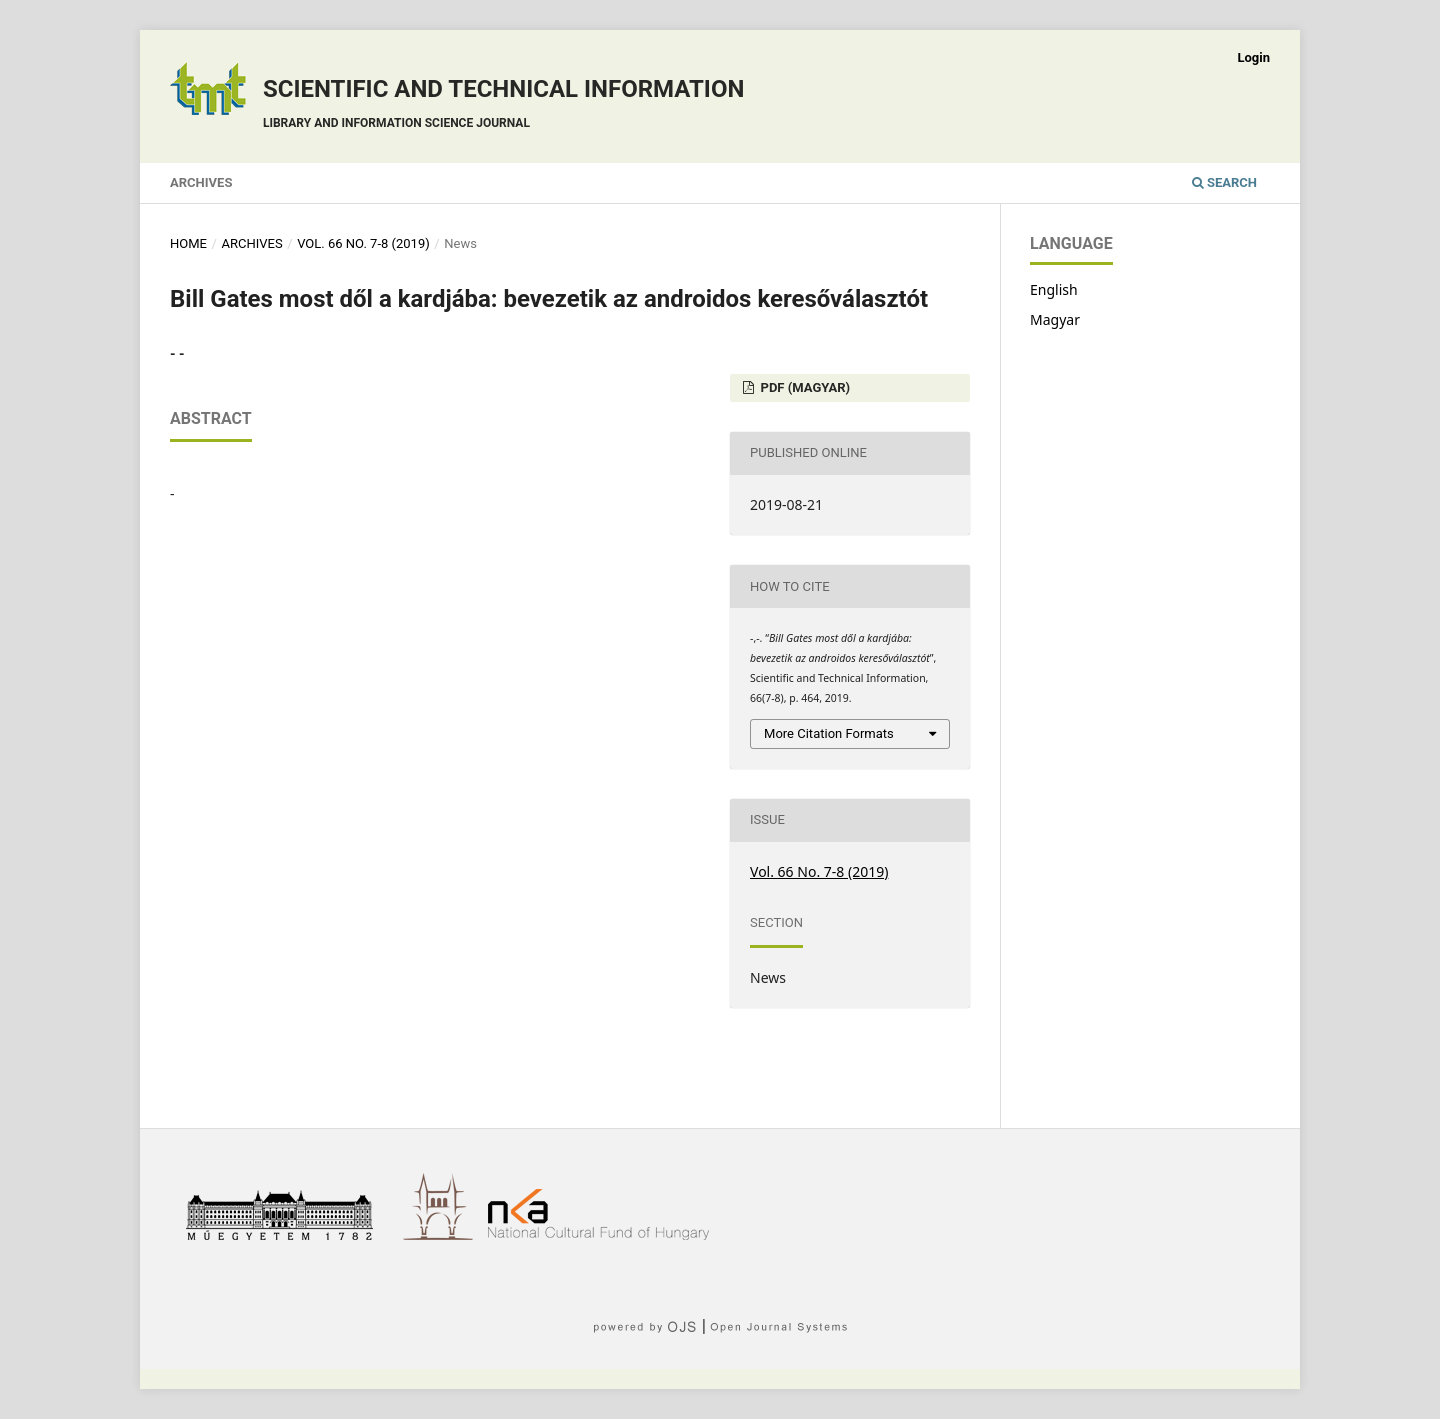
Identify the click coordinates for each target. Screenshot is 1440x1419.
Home (188, 243)
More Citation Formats (829, 733)
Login (1253, 57)
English (1054, 289)
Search (1224, 182)
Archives (201, 182)
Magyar (1055, 319)
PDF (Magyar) (803, 387)
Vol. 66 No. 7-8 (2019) (363, 243)
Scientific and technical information (503, 106)
